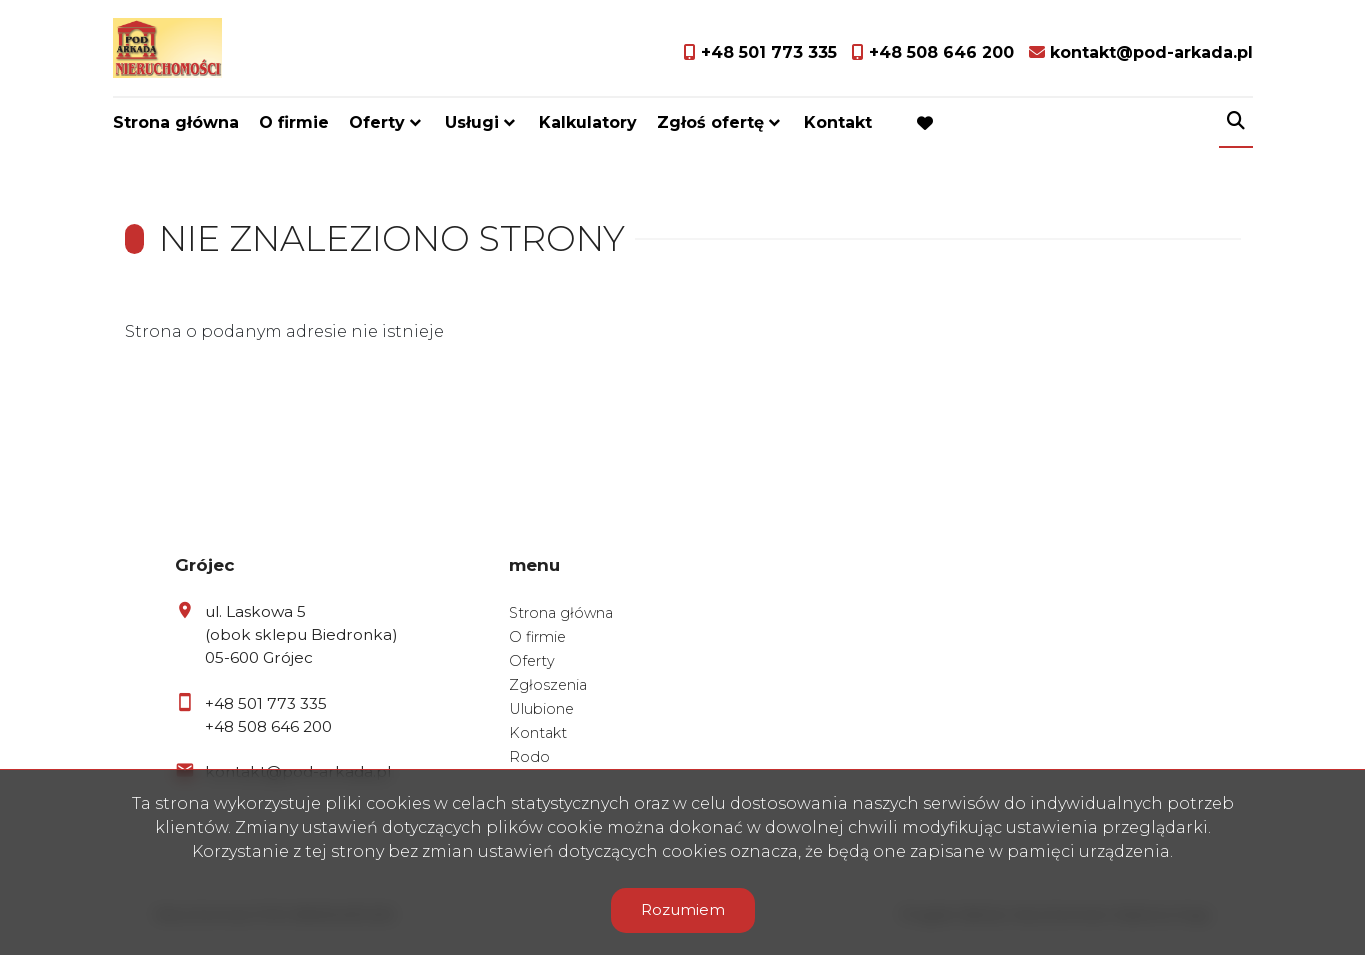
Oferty (377, 122)
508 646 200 (285, 726)
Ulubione (541, 709)
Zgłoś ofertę (710, 122)
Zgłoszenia (548, 685)
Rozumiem (683, 909)
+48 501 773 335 (266, 703)
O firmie (294, 122)
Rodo (529, 757)
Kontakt (838, 122)
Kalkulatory (588, 122)
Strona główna (176, 122)
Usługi (472, 122)
